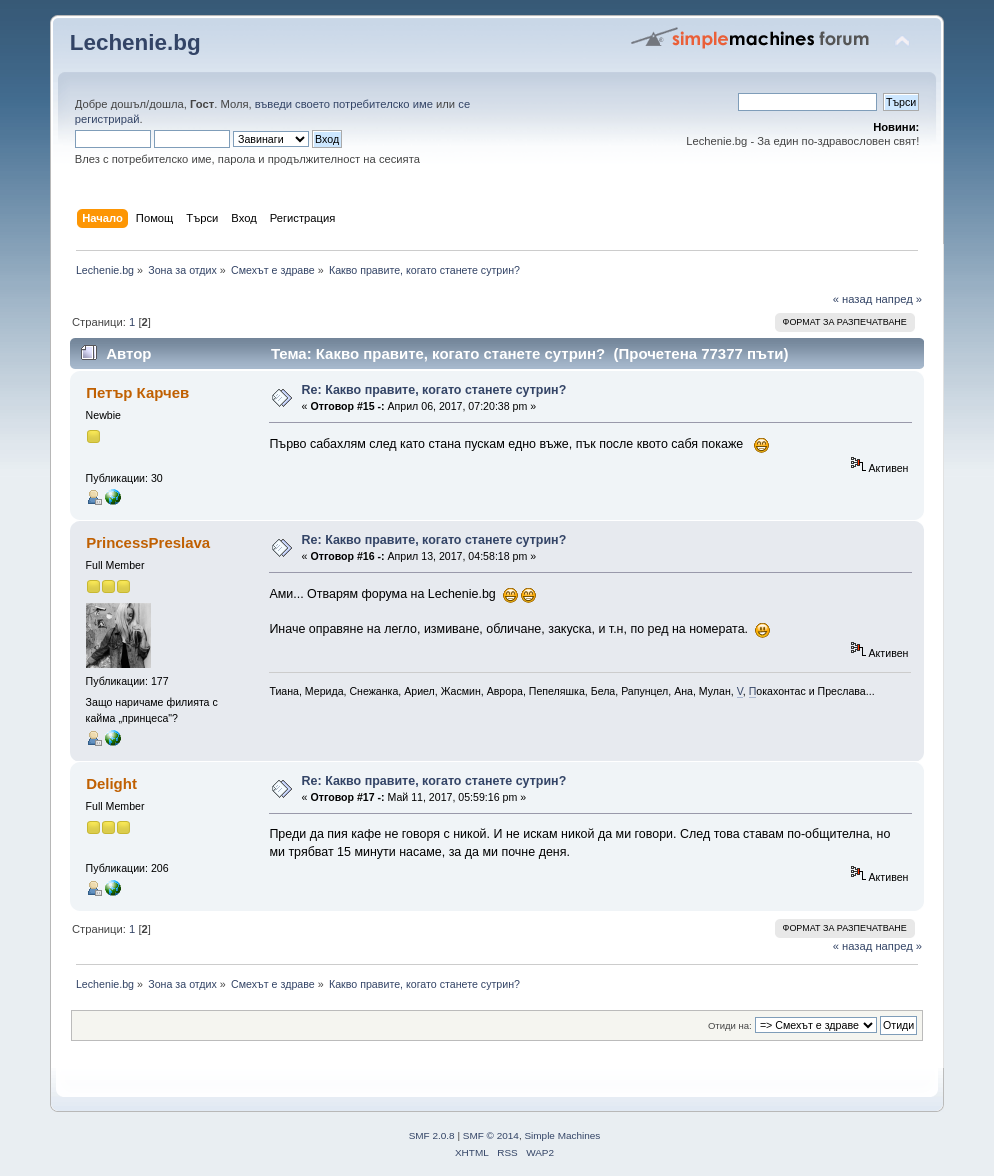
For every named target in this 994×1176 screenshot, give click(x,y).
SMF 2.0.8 (432, 1135)
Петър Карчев (137, 392)
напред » (898, 299)
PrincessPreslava (148, 542)
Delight (111, 783)
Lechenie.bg (135, 42)
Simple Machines (562, 1135)
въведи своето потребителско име (344, 104)
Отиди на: (730, 1025)
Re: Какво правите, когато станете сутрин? (434, 390)
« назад (853, 299)
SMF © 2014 (491, 1135)
